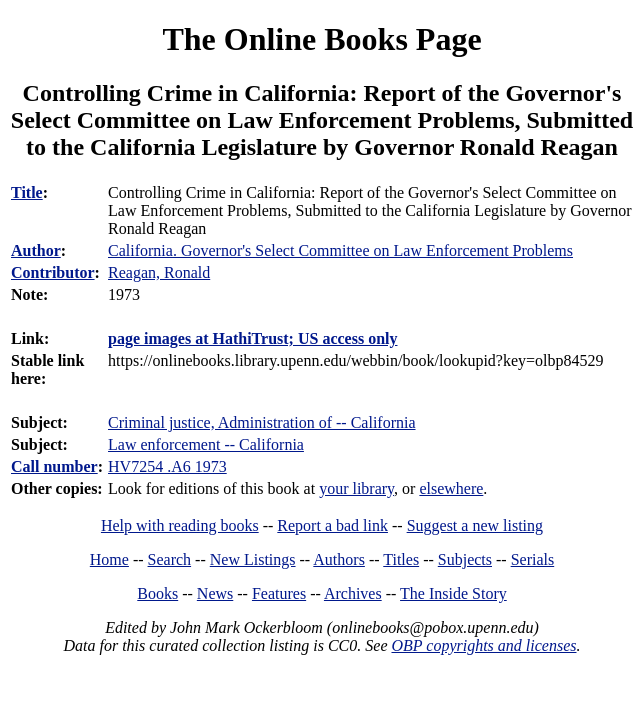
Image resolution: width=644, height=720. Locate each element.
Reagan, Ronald (159, 272)
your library (356, 488)
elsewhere (451, 488)
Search (170, 559)
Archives (353, 593)
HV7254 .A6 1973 (167, 466)
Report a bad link (332, 525)
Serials (533, 559)
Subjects (465, 559)
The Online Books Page (321, 39)
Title (27, 192)
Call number (54, 466)
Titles (401, 559)
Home (109, 559)
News (215, 593)
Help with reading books (180, 525)
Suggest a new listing (475, 525)
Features (279, 593)
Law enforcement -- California (206, 444)
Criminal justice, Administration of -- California (262, 422)
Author (36, 250)
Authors (339, 559)
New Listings (253, 559)
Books (157, 593)
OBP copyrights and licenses (483, 645)
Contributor (53, 272)
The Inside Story (453, 593)
